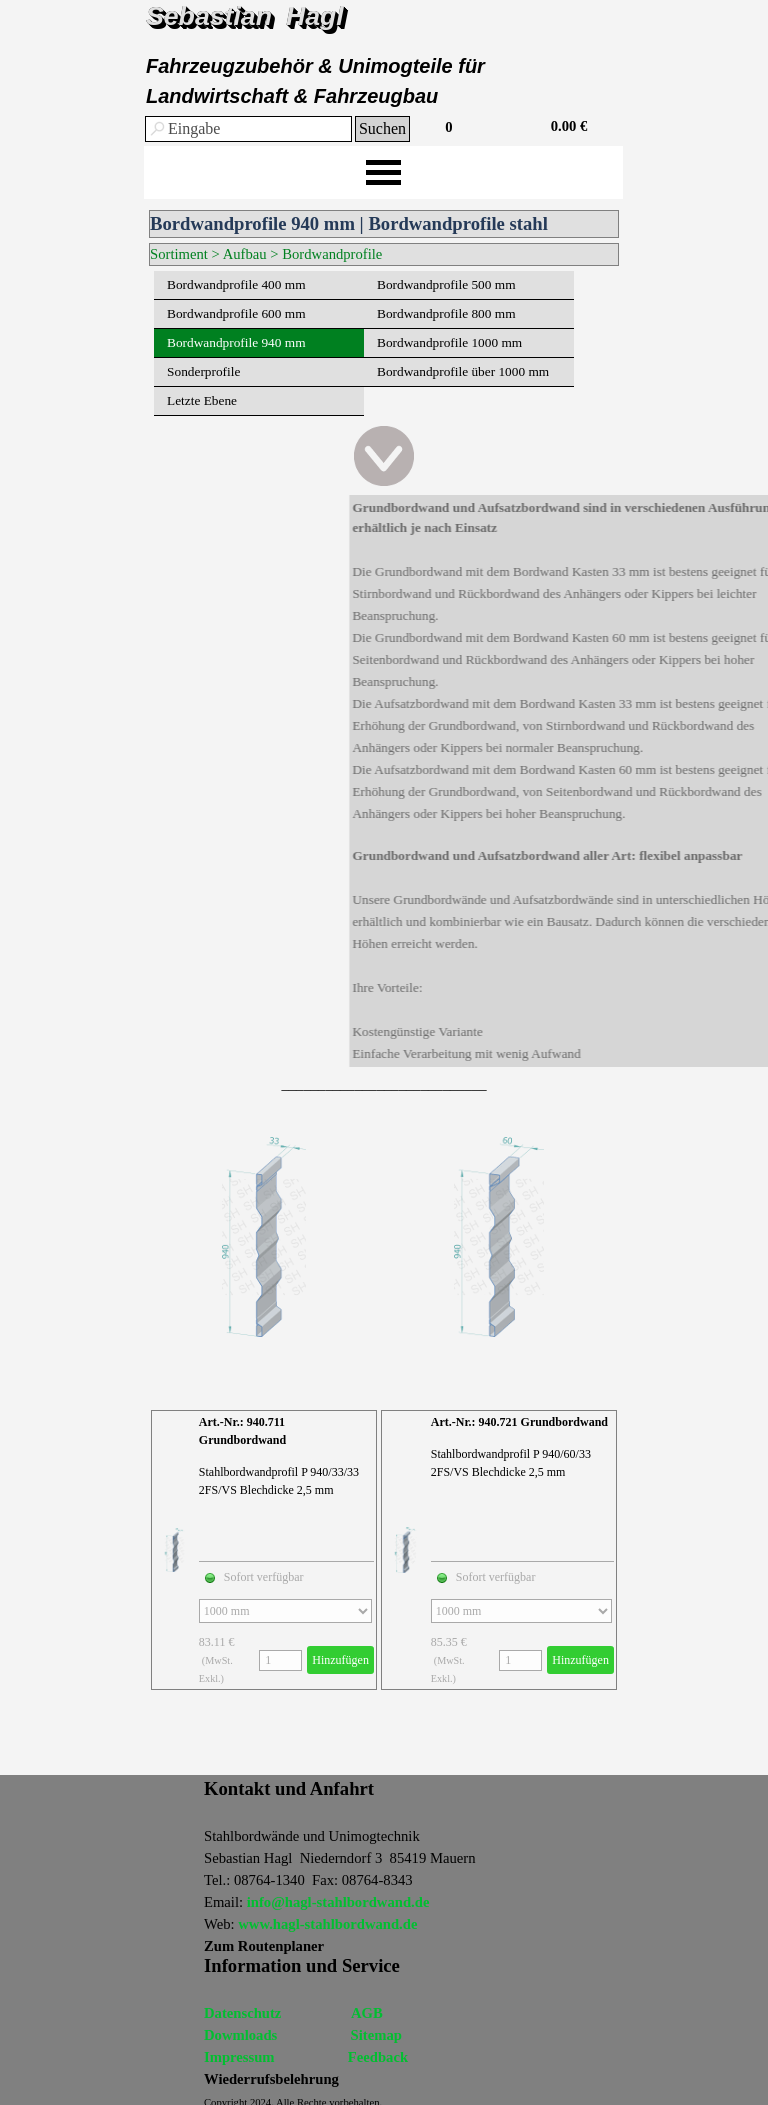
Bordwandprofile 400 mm (236, 284)
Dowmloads (240, 2035)
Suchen (382, 128)
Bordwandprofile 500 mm (446, 284)
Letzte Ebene (202, 400)
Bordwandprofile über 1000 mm (463, 371)
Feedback (378, 2057)
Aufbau (245, 254)
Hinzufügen (340, 1660)
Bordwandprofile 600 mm (236, 313)
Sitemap (376, 2035)
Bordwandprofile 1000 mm (449, 342)
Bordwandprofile (332, 254)
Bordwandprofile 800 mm (446, 313)
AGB (367, 2013)
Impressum (239, 2057)
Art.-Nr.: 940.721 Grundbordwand (519, 1422)
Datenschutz (242, 2013)
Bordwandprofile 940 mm (236, 342)
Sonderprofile (203, 371)
